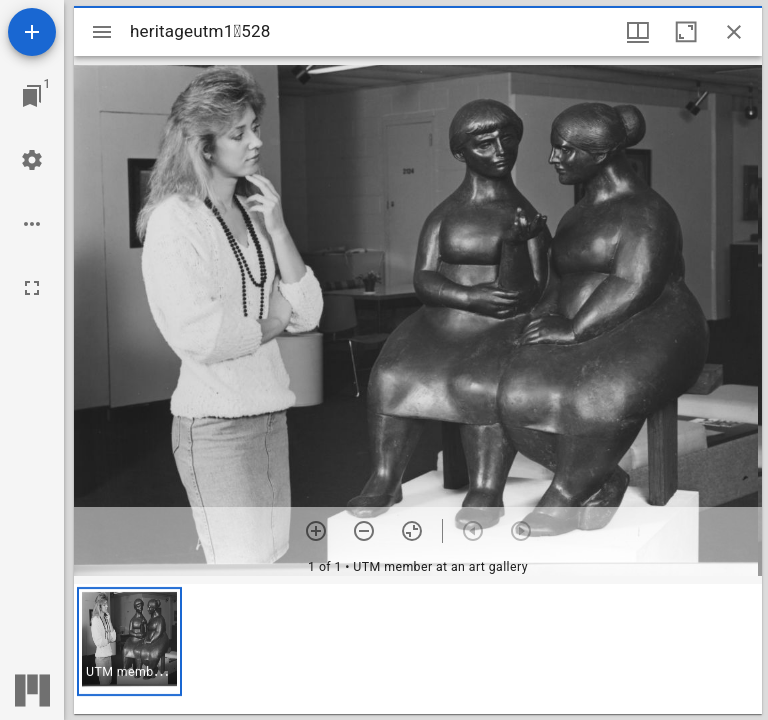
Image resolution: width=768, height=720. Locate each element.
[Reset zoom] (412, 531)
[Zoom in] (316, 531)
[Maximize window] (686, 32)
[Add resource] (32, 32)
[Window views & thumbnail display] (638, 32)
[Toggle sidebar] (102, 32)
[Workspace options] (32, 224)
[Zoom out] (364, 531)
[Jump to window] (32, 96)
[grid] (418, 649)
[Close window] (734, 32)
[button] (129, 641)
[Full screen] (32, 288)
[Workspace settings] (32, 160)
